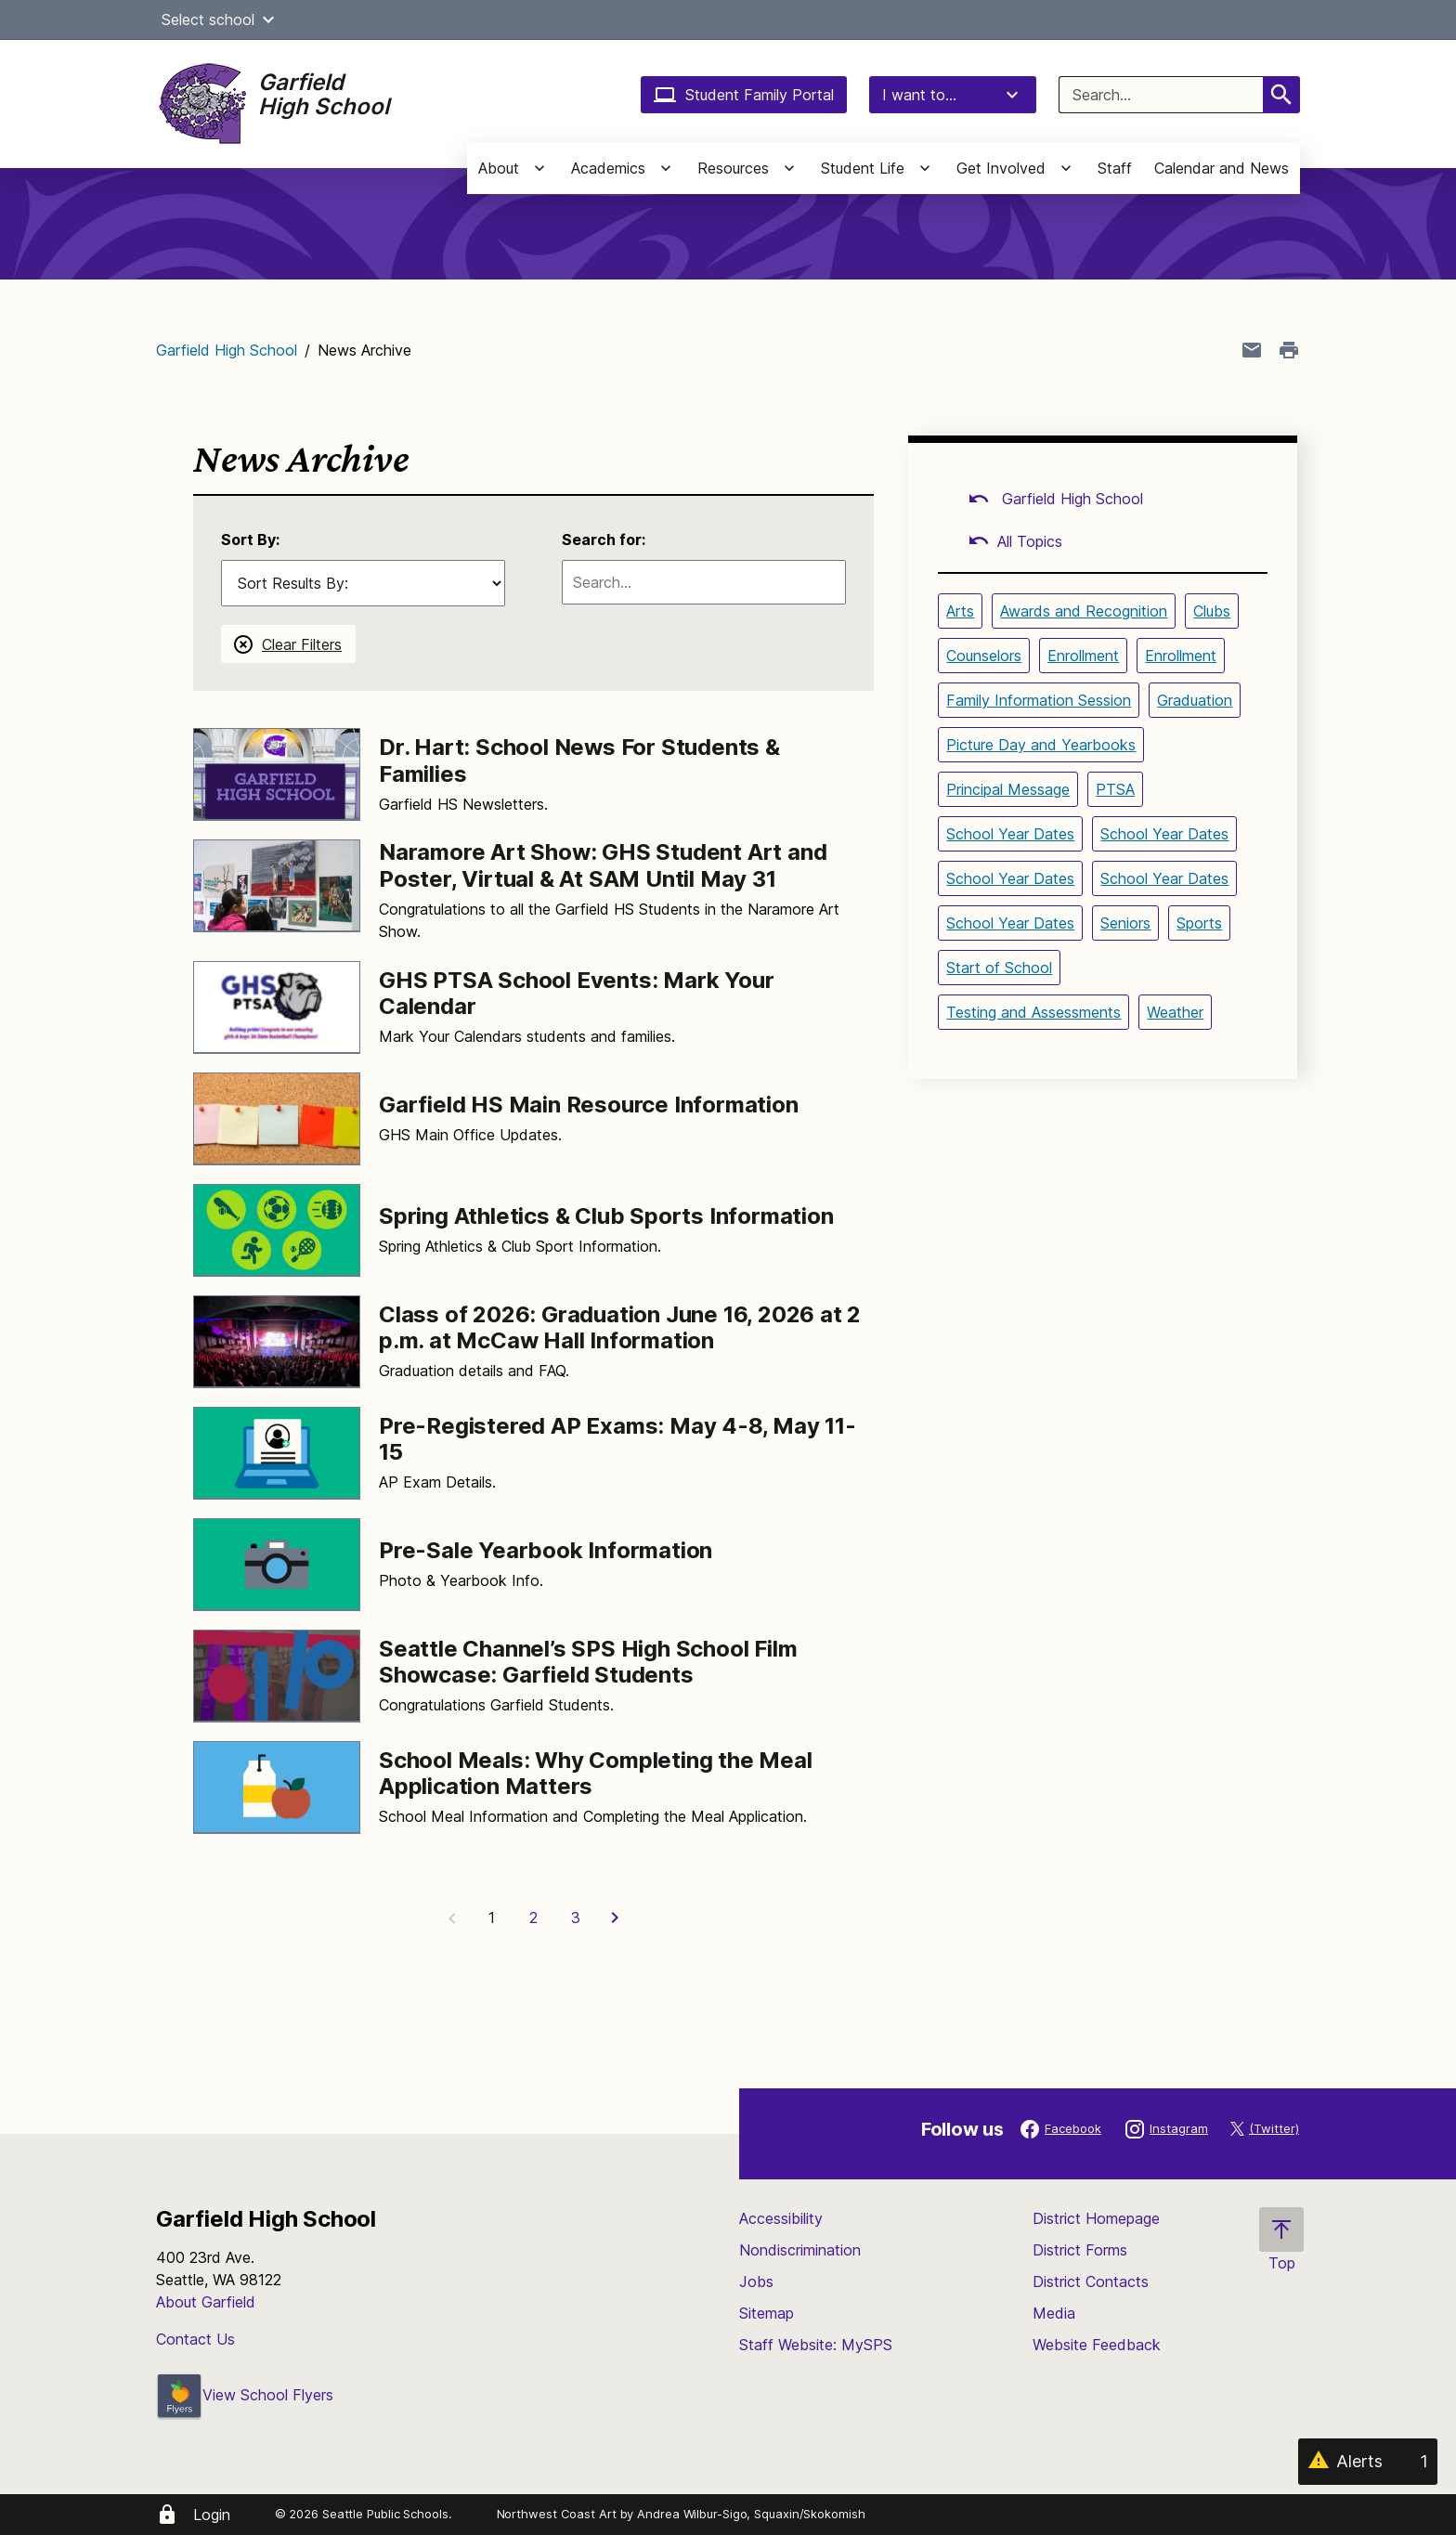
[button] (268, 19)
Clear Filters (302, 644)
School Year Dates (1010, 834)
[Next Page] (617, 1917)
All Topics (1015, 541)
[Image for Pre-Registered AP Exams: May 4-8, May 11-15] (276, 1453)
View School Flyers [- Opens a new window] (244, 2395)
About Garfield (205, 2302)
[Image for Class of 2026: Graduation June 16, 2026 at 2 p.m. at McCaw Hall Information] (276, 1341)
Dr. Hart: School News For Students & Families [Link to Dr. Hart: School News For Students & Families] (579, 760)
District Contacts (1091, 2281)
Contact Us (195, 2339)
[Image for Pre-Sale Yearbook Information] (276, 1564)
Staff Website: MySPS (815, 2344)
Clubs (1211, 611)
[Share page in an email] (1252, 350)
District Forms (1080, 2250)
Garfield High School (226, 350)
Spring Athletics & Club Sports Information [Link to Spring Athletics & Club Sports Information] (606, 1215)
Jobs (756, 2281)
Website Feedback (1097, 2344)
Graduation (1194, 700)
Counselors (983, 655)
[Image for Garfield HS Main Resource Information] (276, 1118)
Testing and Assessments (1033, 1012)
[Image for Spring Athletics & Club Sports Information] (276, 1230)
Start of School (999, 967)
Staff (1115, 168)
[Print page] (1289, 350)
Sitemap (766, 2313)
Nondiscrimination (800, 2250)
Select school (221, 19)
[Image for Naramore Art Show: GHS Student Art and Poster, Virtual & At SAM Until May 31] (276, 885)
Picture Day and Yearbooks (1041, 744)
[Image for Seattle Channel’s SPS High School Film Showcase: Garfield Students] (276, 1676)
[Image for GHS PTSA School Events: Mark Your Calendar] (276, 1007)
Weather (1175, 1012)
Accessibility (781, 2218)
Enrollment (1083, 655)
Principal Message (1008, 789)
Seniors (1125, 923)
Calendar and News (1221, 168)
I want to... (952, 95)
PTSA (1115, 789)
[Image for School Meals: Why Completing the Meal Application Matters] (276, 1787)
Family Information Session (1038, 700)
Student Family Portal (744, 95)
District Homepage (1096, 2218)
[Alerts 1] (1367, 2461)
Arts (960, 611)
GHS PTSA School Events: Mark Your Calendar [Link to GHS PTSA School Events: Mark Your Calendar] (576, 993)
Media (1054, 2313)
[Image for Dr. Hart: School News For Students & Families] (276, 774)
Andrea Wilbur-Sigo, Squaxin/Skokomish (750, 2513)
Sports (1199, 923)
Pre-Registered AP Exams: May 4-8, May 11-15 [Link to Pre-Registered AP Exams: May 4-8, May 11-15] (617, 1439)
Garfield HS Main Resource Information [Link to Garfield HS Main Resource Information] (589, 1104)
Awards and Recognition (1083, 611)
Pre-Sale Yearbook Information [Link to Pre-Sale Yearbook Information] (545, 1550)
